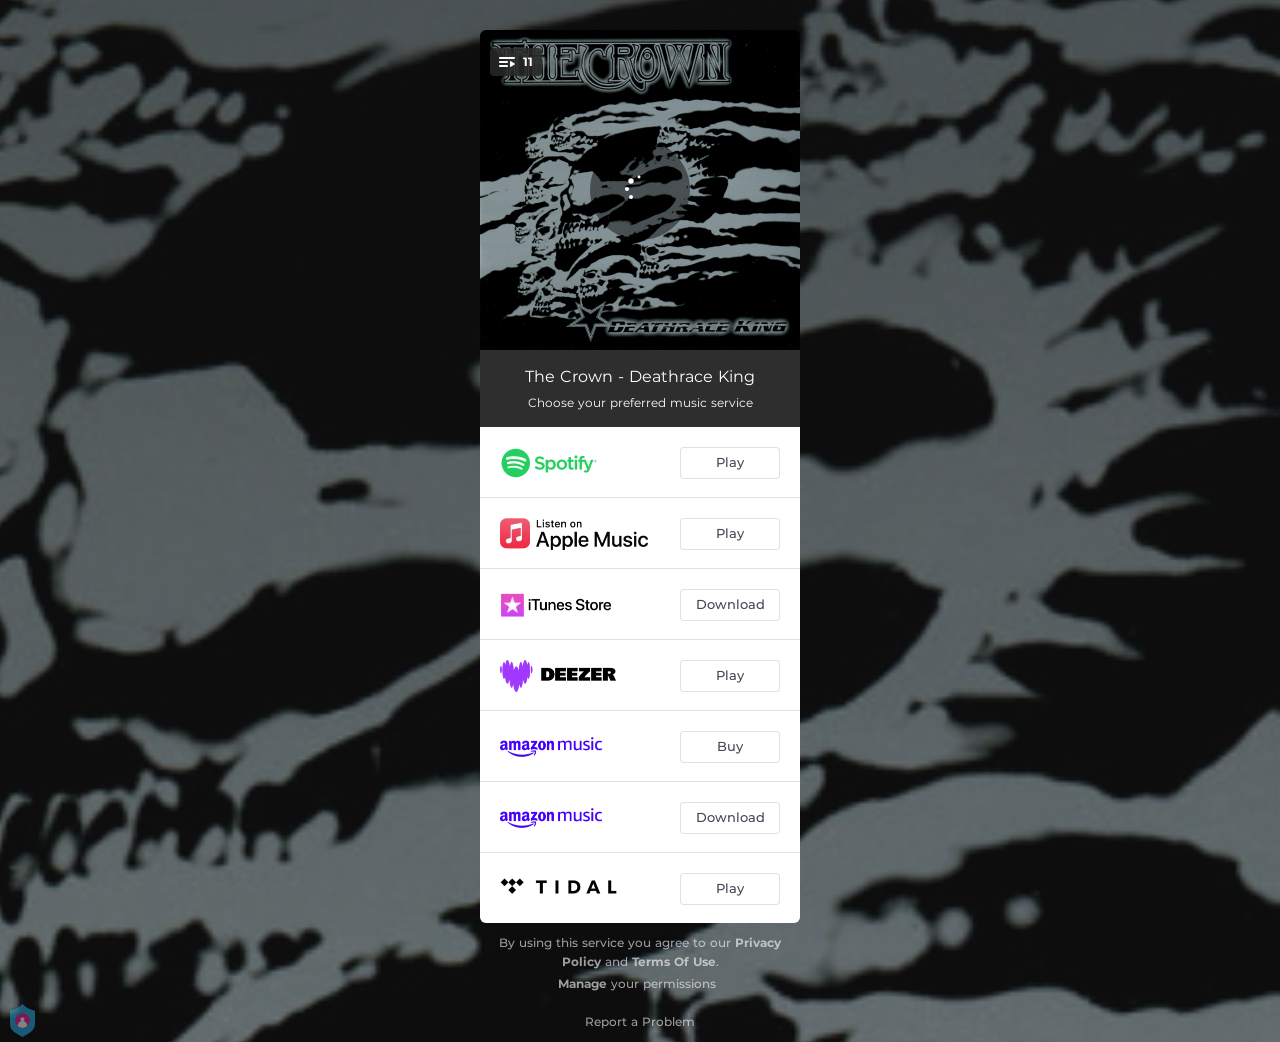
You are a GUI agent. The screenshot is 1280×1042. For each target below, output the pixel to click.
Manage (582, 983)
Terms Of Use (674, 961)
